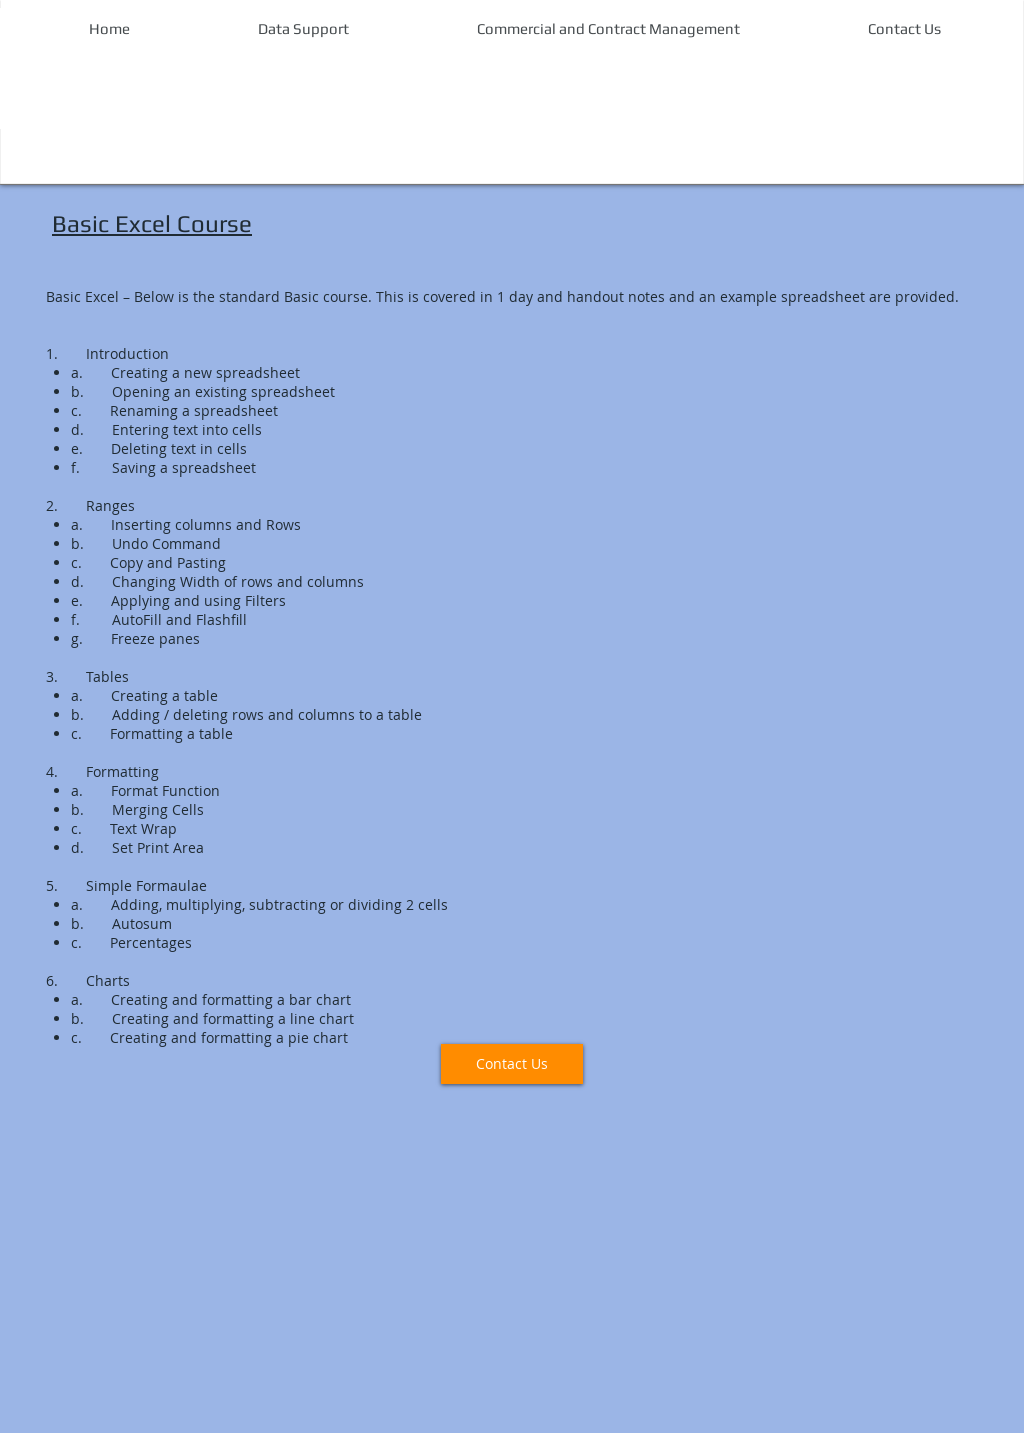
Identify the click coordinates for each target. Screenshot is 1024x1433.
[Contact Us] (512, 1064)
